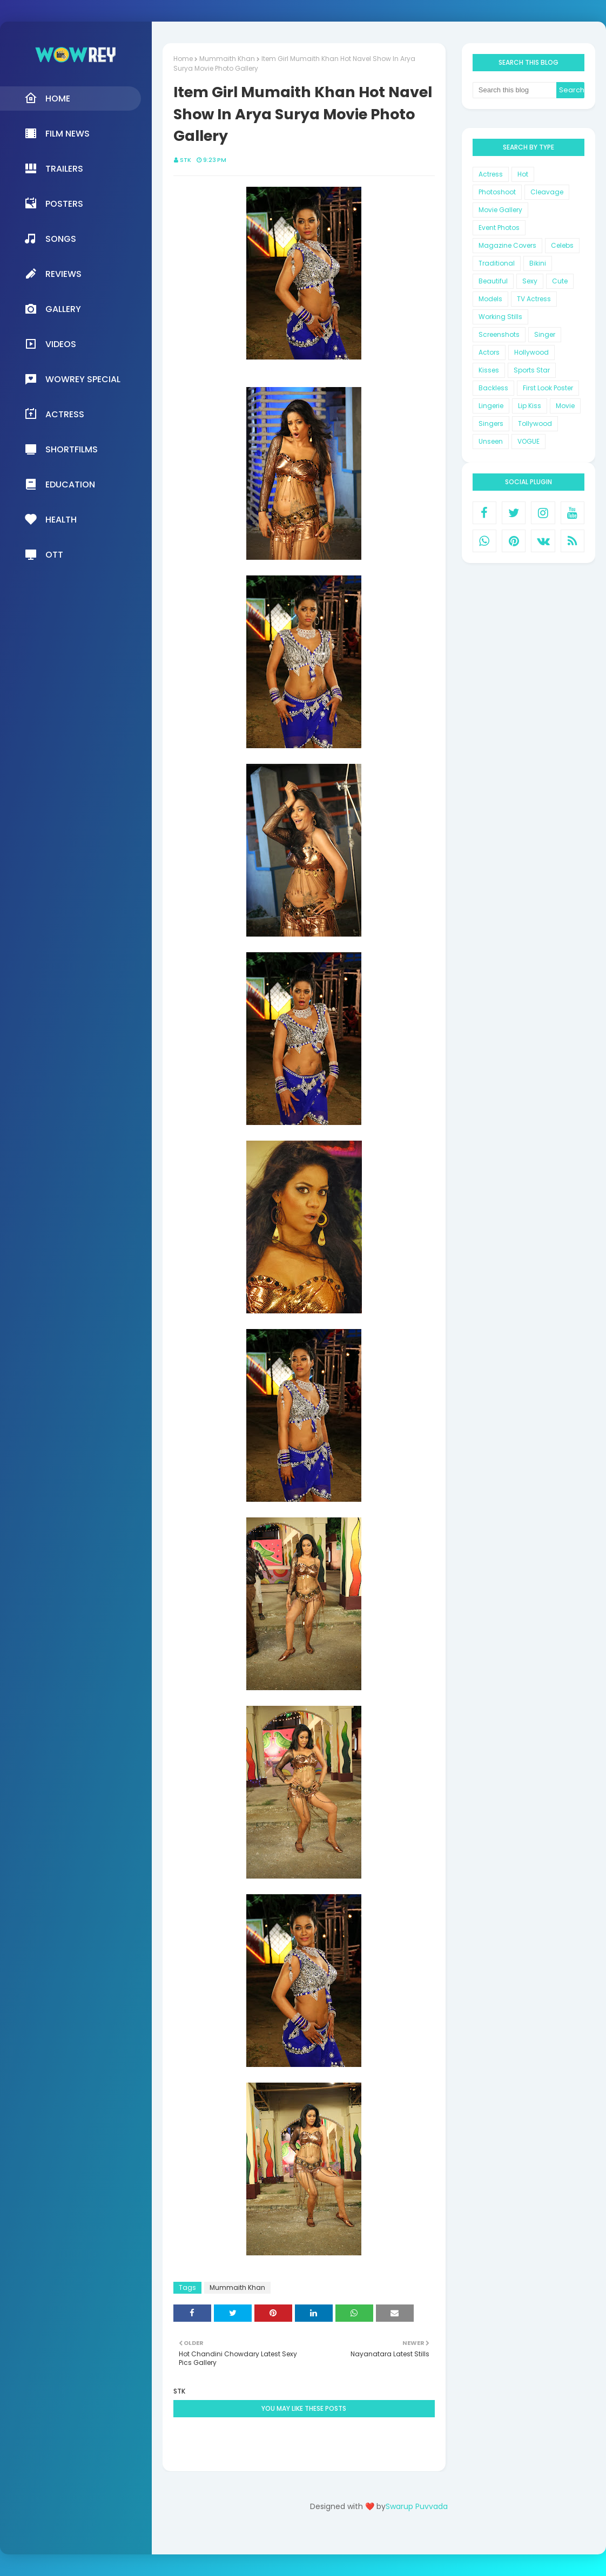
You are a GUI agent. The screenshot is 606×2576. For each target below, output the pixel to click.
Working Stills (500, 316)
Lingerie (491, 405)
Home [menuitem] (47, 98)
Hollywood (531, 352)
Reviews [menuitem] (53, 273)
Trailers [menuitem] (53, 168)
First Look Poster (548, 387)
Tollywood (535, 423)
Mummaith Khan (227, 58)
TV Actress (534, 298)
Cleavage (546, 191)
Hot (522, 174)
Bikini (537, 263)
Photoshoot (497, 191)
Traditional (497, 263)
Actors (489, 352)
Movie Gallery (500, 209)
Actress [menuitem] (54, 414)
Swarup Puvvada (417, 2506)
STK (185, 159)
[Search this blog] (514, 90)
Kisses (489, 370)
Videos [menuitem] (50, 343)
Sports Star (532, 370)
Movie (565, 405)
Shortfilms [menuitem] (61, 449)
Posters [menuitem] (53, 203)
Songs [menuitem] (50, 238)
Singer (544, 334)
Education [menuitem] (59, 484)
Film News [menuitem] (57, 133)
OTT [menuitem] (43, 554)
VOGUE (528, 441)
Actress (491, 174)
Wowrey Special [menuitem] (72, 378)
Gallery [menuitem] (52, 308)
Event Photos (499, 227)
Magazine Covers (507, 245)
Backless (493, 387)
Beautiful (493, 281)
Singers (491, 423)
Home (183, 58)
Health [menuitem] (50, 519)
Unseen (491, 441)
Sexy (529, 281)
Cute (560, 281)
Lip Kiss (529, 405)
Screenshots (499, 334)
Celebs (562, 245)
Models (490, 298)
